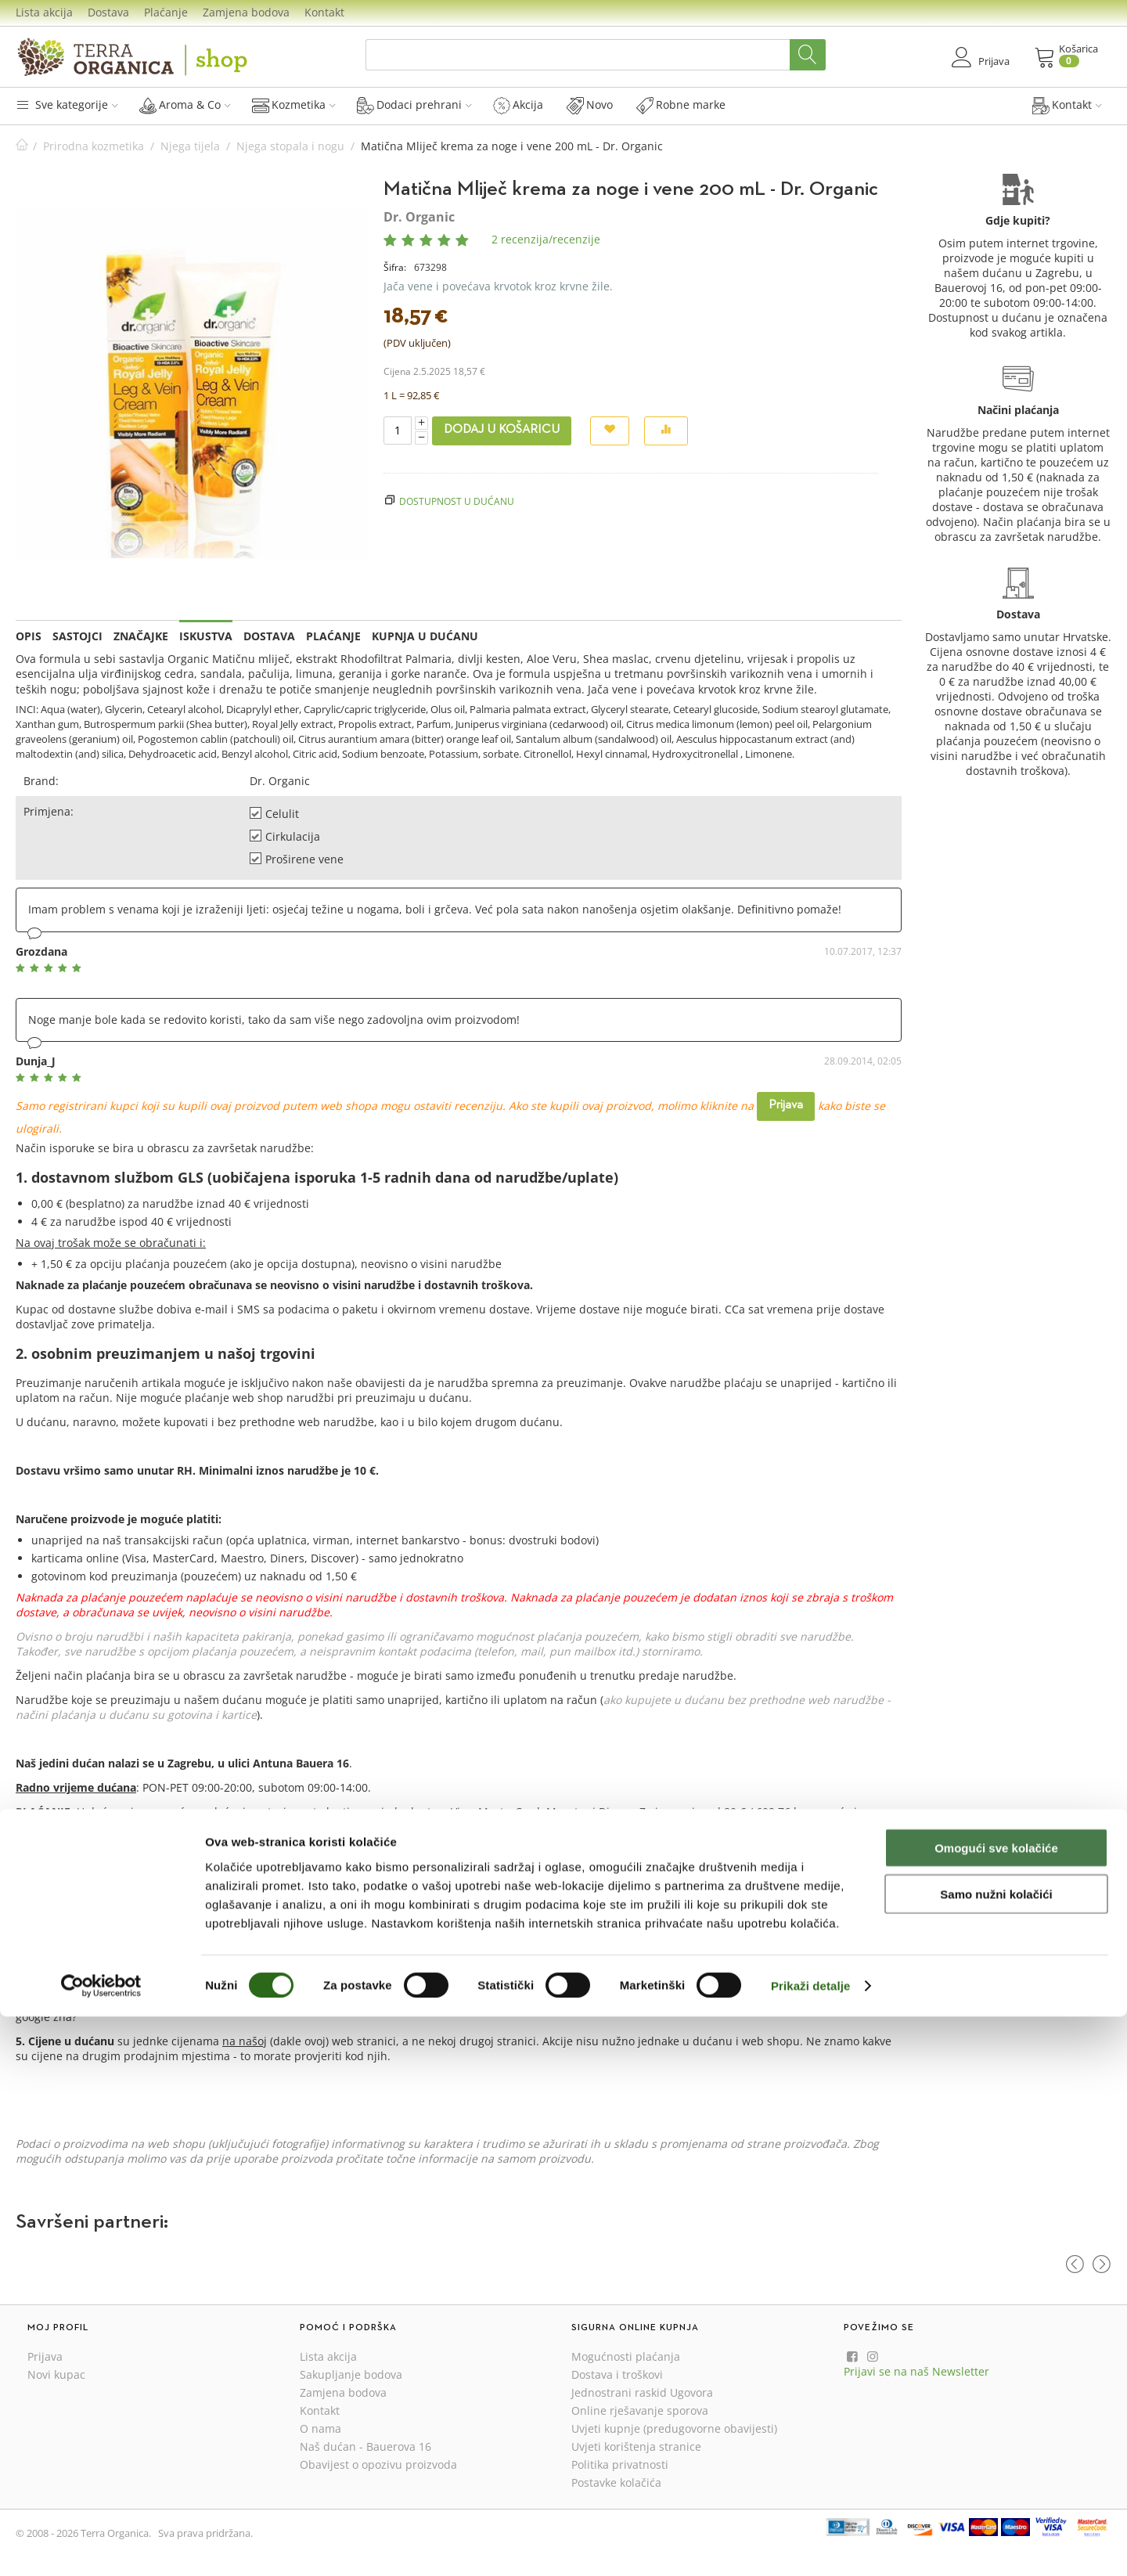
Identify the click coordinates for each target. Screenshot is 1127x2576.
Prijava (786, 1105)
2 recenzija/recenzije (545, 239)
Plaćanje (166, 12)
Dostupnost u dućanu (456, 501)
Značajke (140, 636)
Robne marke (681, 104)
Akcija (518, 104)
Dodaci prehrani (414, 104)
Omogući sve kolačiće (996, 2407)
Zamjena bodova (246, 12)
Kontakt (324, 12)
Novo (590, 104)
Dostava (108, 12)
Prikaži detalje (811, 2545)
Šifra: (394, 267)
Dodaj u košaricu (502, 429)
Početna (22, 146)
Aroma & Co (185, 104)
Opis (28, 636)
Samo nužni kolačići (996, 2453)
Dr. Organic (419, 216)
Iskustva (205, 636)
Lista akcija (44, 12)
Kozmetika (294, 104)
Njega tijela (190, 146)
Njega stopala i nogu (290, 146)
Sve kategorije (67, 104)
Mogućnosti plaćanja (625, 2356)
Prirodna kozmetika (93, 146)
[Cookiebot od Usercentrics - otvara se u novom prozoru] (101, 2545)
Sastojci (77, 636)
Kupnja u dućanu (425, 636)
